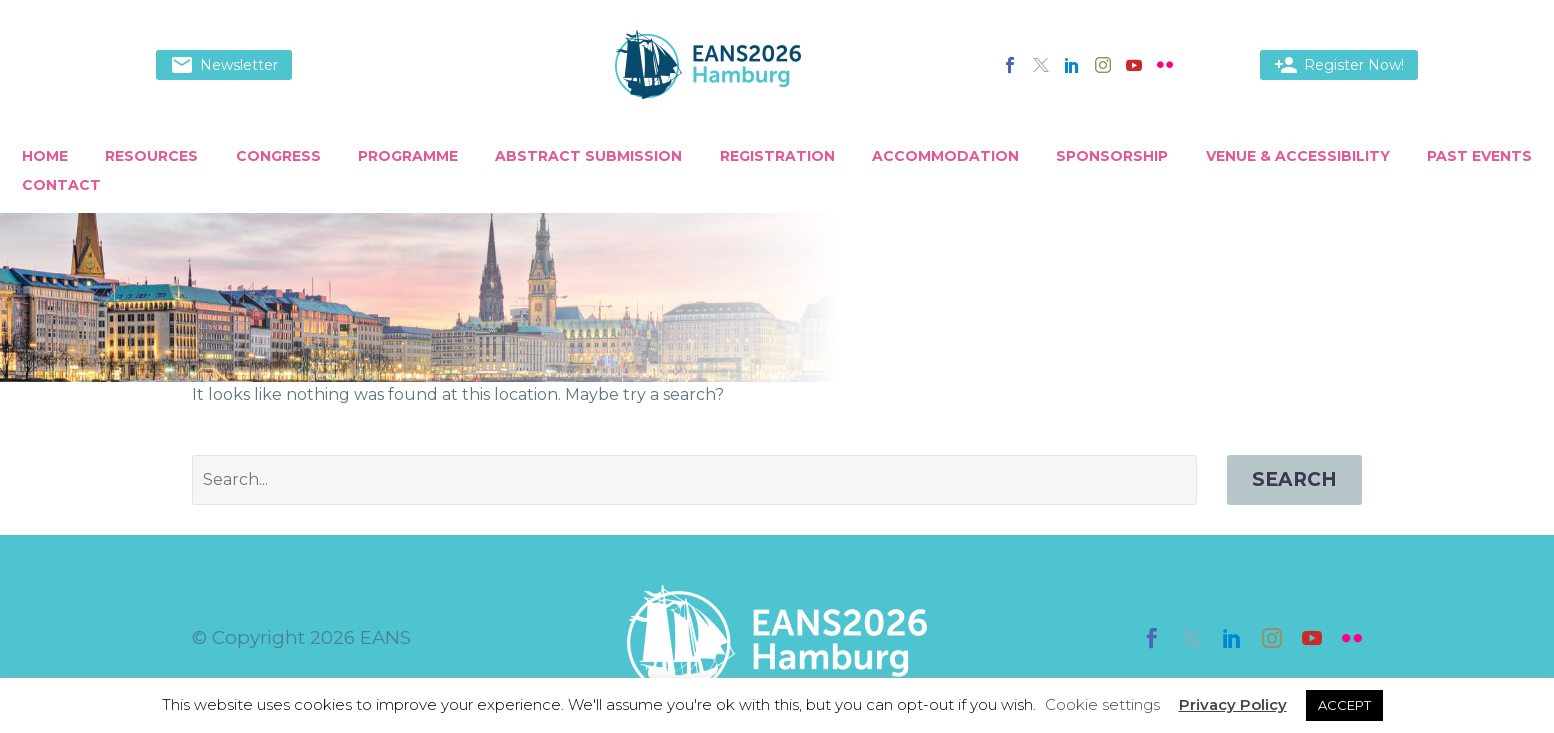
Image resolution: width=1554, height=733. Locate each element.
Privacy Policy (1233, 704)
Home (45, 156)
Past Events (1479, 156)
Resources (151, 156)
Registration (777, 156)
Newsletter (224, 65)
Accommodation (945, 156)
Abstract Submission (588, 156)
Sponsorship (1112, 156)
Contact (61, 185)
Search (1294, 479)
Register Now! (1339, 65)
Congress (278, 156)
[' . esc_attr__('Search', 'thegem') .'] (694, 480)
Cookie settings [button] (1102, 704)
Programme (408, 156)
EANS (385, 637)
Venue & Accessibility (1298, 156)
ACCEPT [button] (1344, 705)
